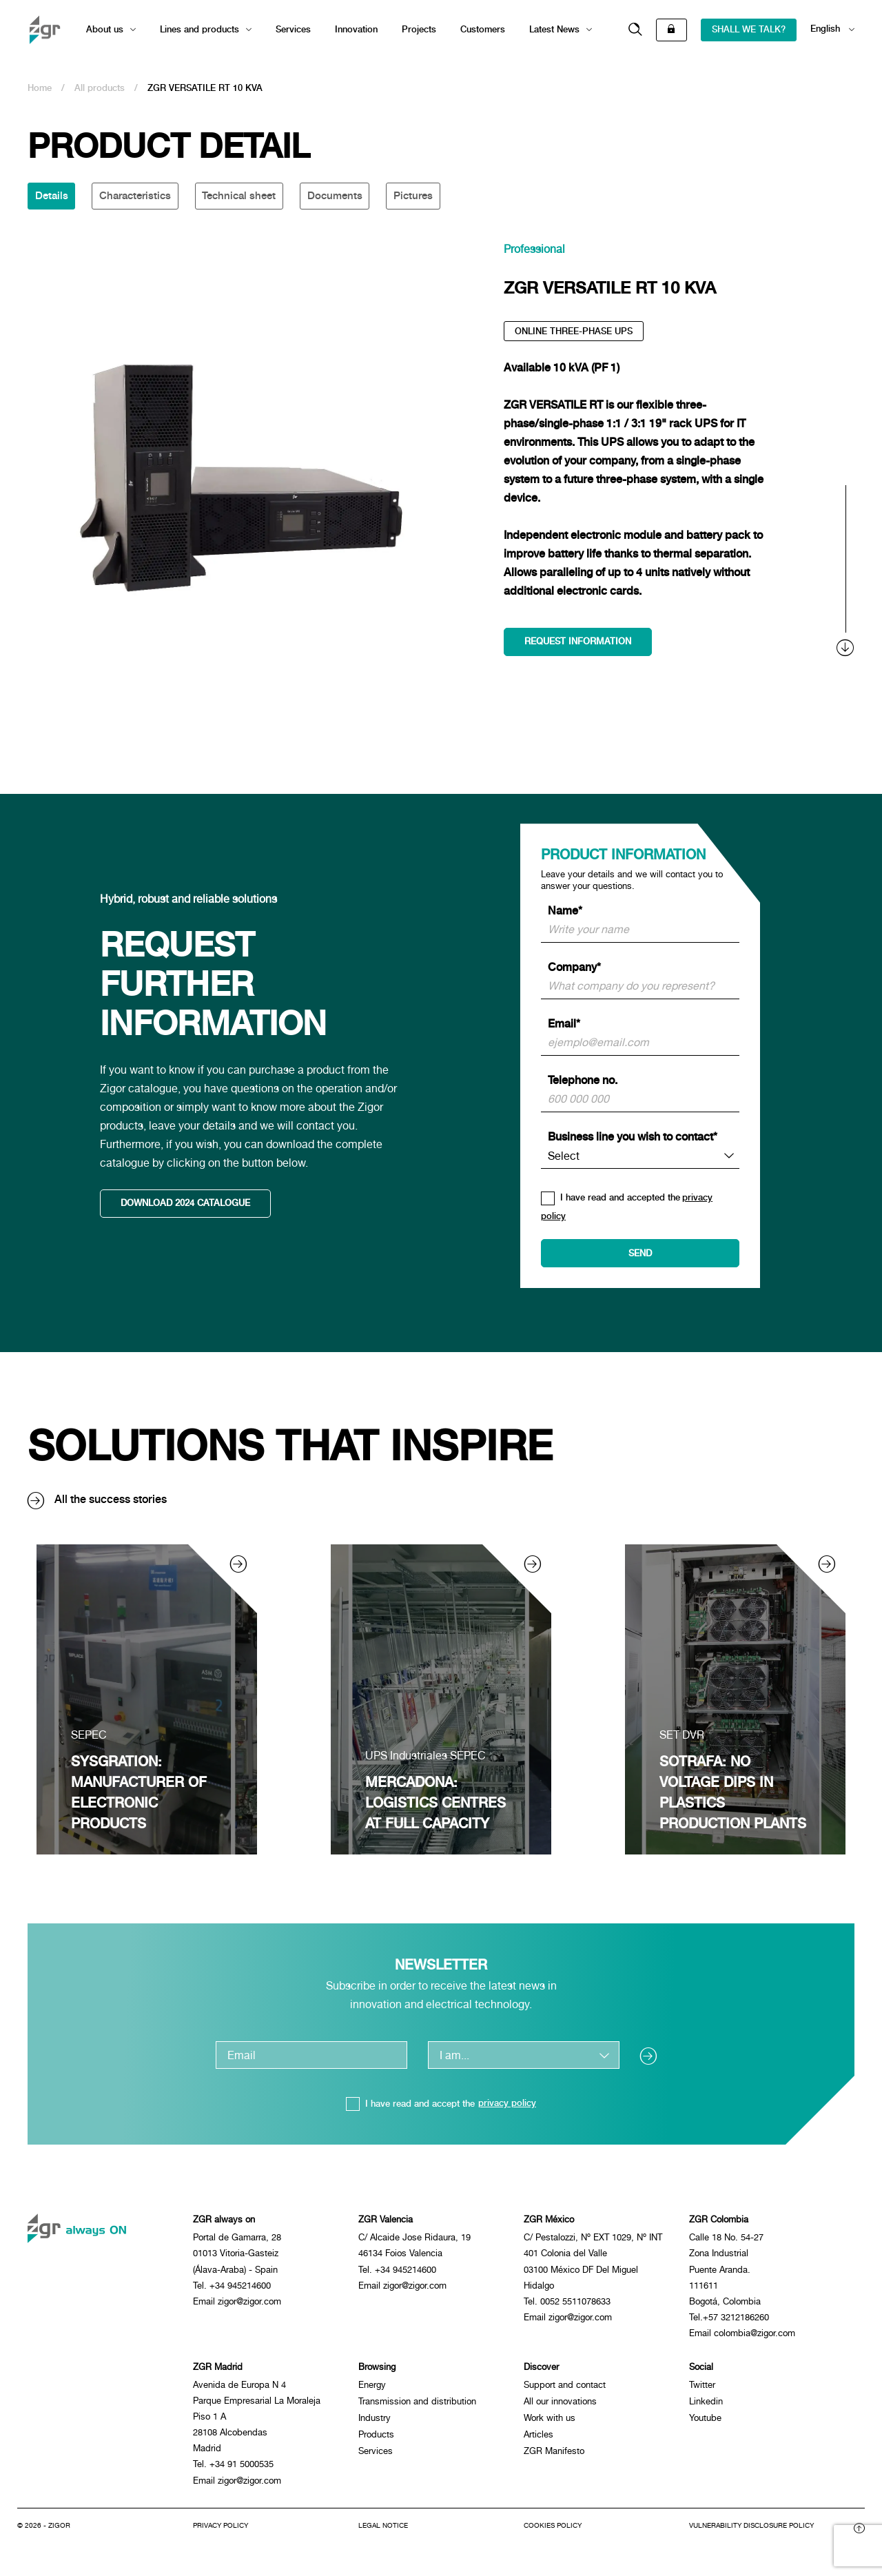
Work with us (549, 2423)
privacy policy (507, 2105)
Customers (482, 29)
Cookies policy (553, 2535)
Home (40, 88)
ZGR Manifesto (554, 2456)
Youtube (705, 2423)
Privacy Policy (220, 2535)
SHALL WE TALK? (749, 29)
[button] (635, 30)
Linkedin (706, 2407)
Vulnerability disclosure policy (751, 2535)
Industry (374, 2423)
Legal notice (383, 2535)
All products (99, 88)
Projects (419, 29)
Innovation (356, 29)
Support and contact (565, 2390)
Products (376, 2440)
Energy (372, 2390)
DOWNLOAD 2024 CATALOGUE (186, 1205)
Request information (578, 643)
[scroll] (846, 572)
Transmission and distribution (417, 2407)
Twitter (702, 2390)
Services (293, 29)
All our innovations (560, 2407)
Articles (538, 2440)
